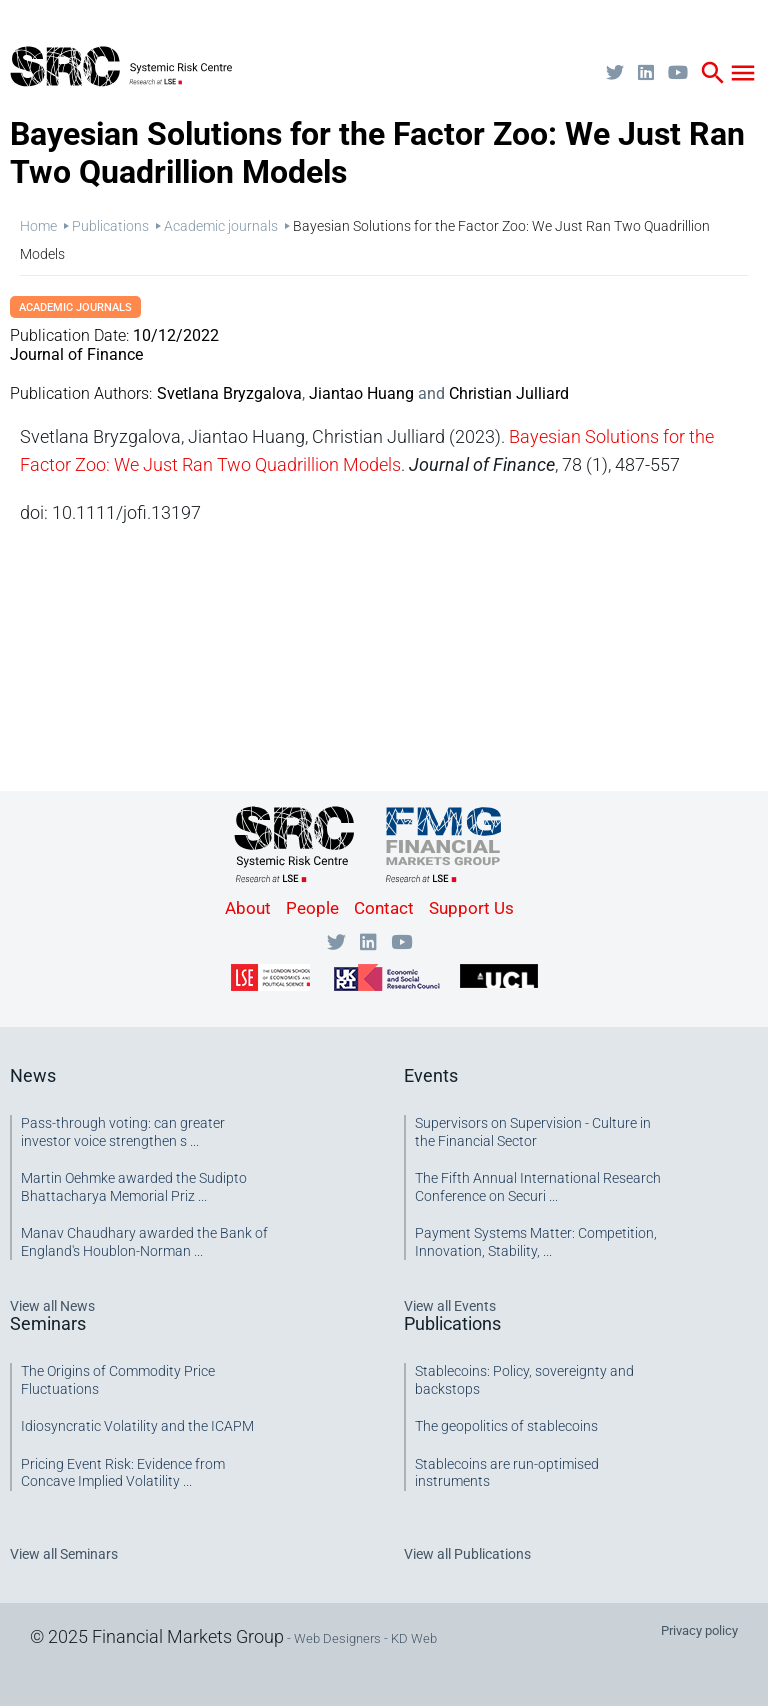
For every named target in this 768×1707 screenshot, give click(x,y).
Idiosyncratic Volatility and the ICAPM (137, 1426)
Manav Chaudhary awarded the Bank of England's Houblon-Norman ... (144, 1242)
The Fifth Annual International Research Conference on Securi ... (538, 1187)
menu (743, 73)
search (713, 73)
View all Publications (467, 1554)
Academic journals (221, 226)
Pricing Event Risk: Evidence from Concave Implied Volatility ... (123, 1473)
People (312, 908)
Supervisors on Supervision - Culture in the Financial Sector (533, 1132)
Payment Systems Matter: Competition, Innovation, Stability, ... (536, 1242)
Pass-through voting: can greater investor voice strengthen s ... (123, 1132)
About (248, 908)
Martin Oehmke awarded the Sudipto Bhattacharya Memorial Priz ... (134, 1187)
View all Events (450, 1306)
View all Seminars (64, 1554)
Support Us (471, 908)
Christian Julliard (509, 393)
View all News (52, 1306)
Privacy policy (699, 1630)
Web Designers (337, 1638)
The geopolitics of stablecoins (506, 1426)
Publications (110, 226)
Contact (384, 908)
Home (38, 226)
